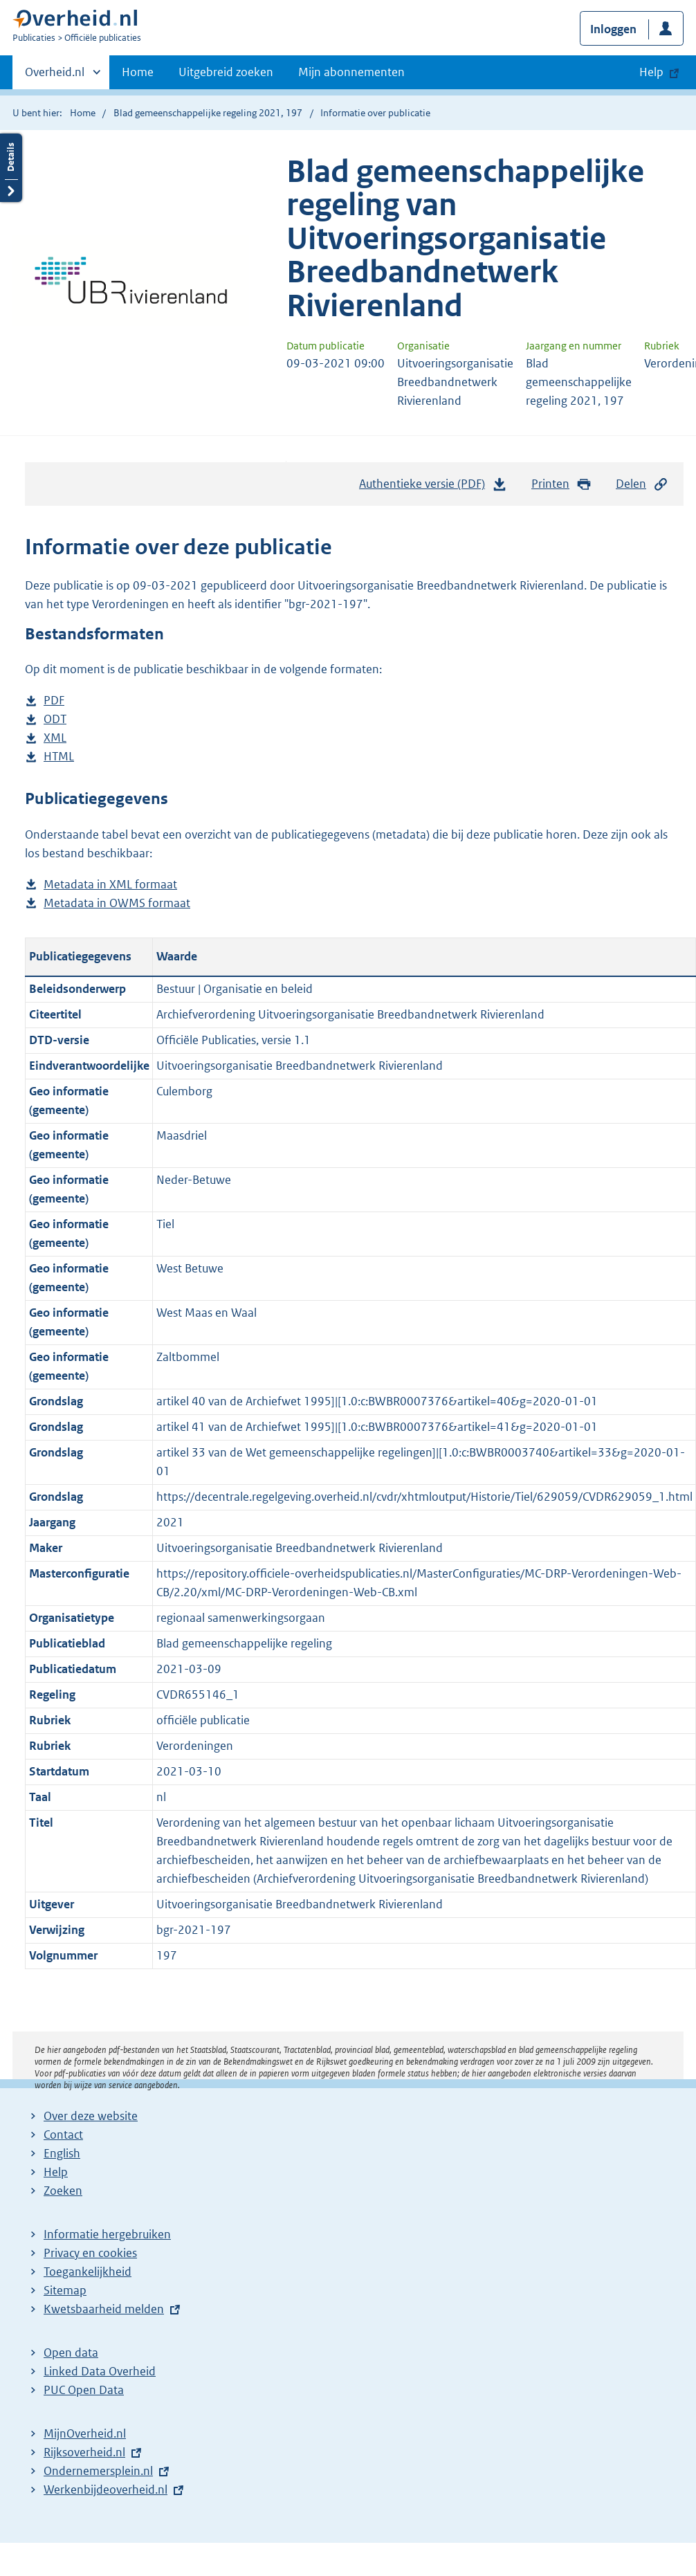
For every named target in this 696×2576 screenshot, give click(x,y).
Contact (63, 2134)
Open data (71, 2352)
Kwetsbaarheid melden (104, 2309)
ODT (55, 719)
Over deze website (91, 2115)
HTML (59, 756)
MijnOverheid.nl (85, 2433)
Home (138, 72)
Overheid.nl (54, 76)
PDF (54, 700)
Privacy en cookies (90, 2252)
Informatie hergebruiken (107, 2234)
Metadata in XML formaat (110, 884)
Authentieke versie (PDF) (433, 487)
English (62, 2153)
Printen (561, 484)
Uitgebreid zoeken (225, 72)
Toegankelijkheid (87, 2271)
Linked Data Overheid (100, 2371)
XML (55, 738)
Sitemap (65, 2290)
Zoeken (63, 2190)
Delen (642, 484)
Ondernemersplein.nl (98, 2470)
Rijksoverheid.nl (84, 2452)
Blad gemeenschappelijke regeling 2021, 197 (207, 113)
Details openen (11, 168)
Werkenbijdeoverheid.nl (105, 2489)
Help (56, 2172)
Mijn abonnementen (351, 72)
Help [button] (651, 72)
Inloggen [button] (613, 29)
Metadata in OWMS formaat (117, 903)
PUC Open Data (84, 2389)
